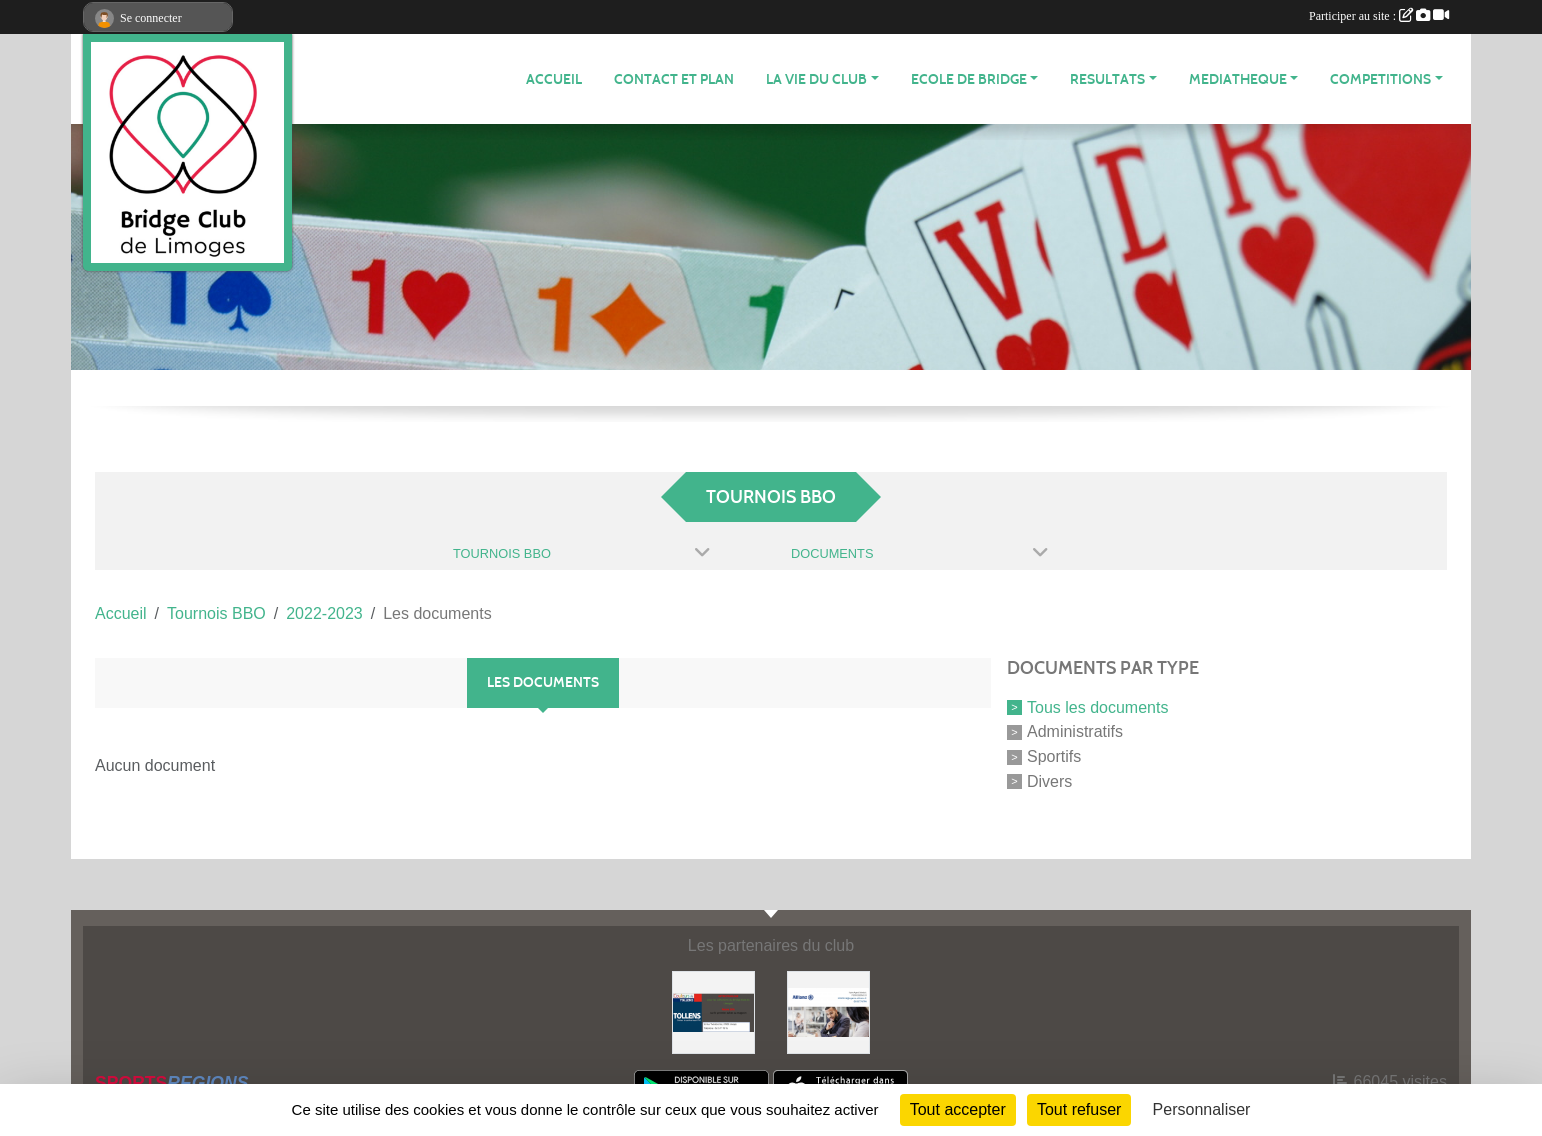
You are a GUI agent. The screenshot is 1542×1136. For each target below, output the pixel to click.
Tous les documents (1097, 706)
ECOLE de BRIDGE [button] (969, 79)
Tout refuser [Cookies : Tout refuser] (1079, 1109)
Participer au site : (1379, 16)
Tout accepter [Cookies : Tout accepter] (958, 1109)
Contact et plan (674, 79)
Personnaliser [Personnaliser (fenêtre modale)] (1202, 1109)
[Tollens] (713, 1011)
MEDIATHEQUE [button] (1238, 79)
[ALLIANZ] (828, 1011)
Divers (1049, 781)
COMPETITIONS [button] (1380, 79)
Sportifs (1054, 756)
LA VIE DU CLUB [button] (816, 79)
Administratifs (1075, 731)
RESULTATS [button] (1107, 79)
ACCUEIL (554, 79)
